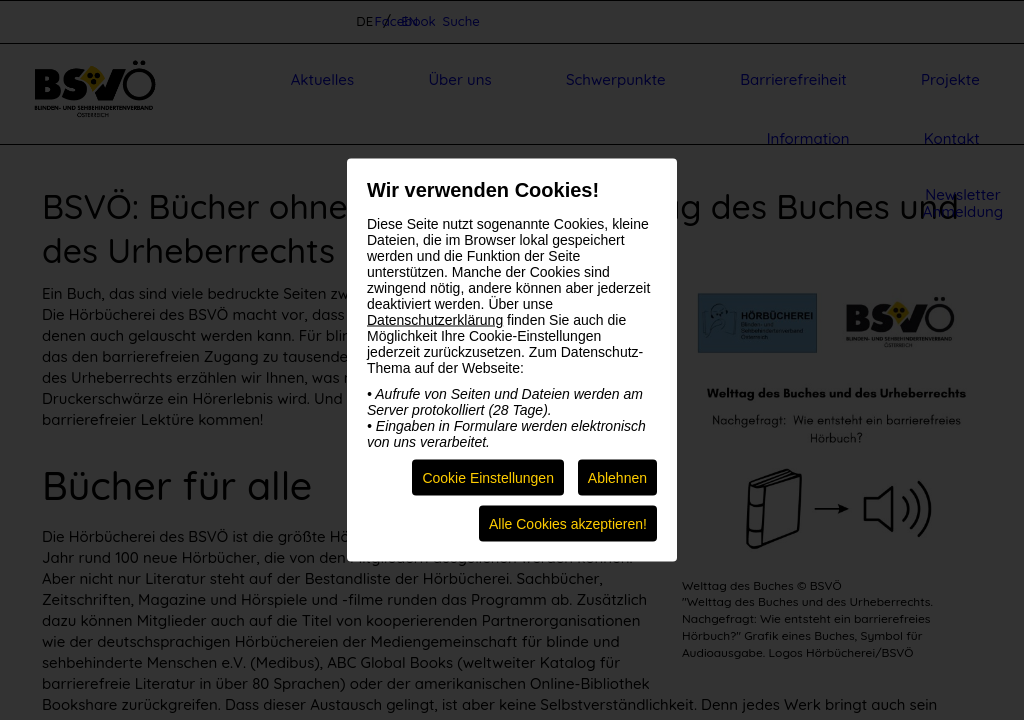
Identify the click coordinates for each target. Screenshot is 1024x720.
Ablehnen (617, 478)
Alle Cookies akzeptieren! (568, 524)
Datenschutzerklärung (435, 320)
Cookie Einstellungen (488, 478)
